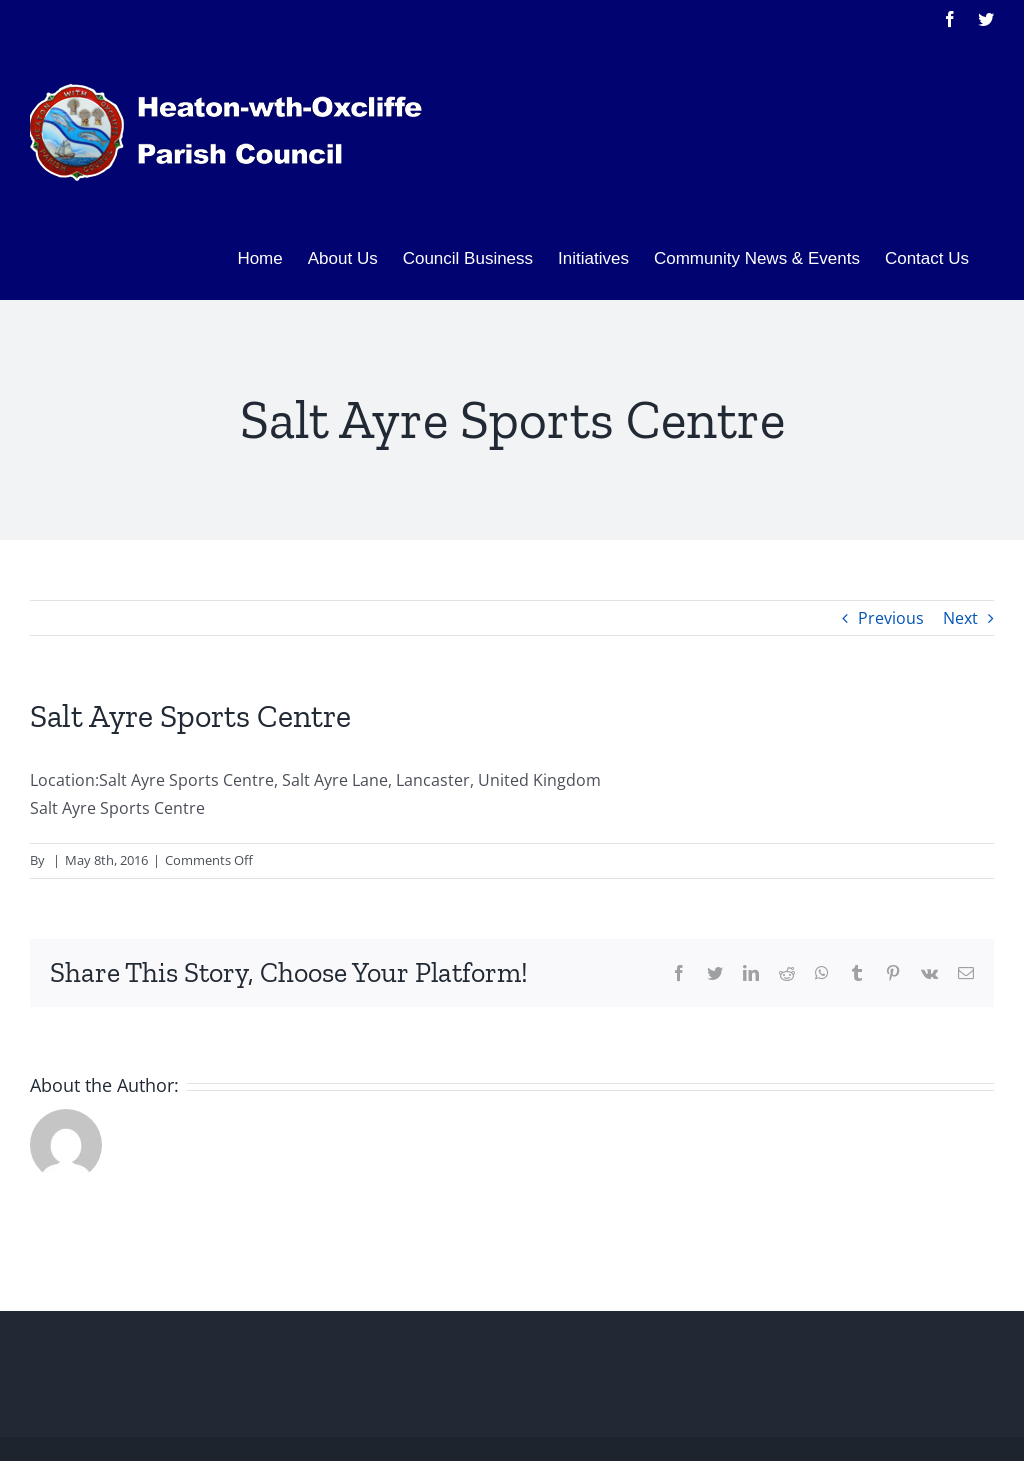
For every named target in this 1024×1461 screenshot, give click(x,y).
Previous (891, 618)
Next (960, 618)
